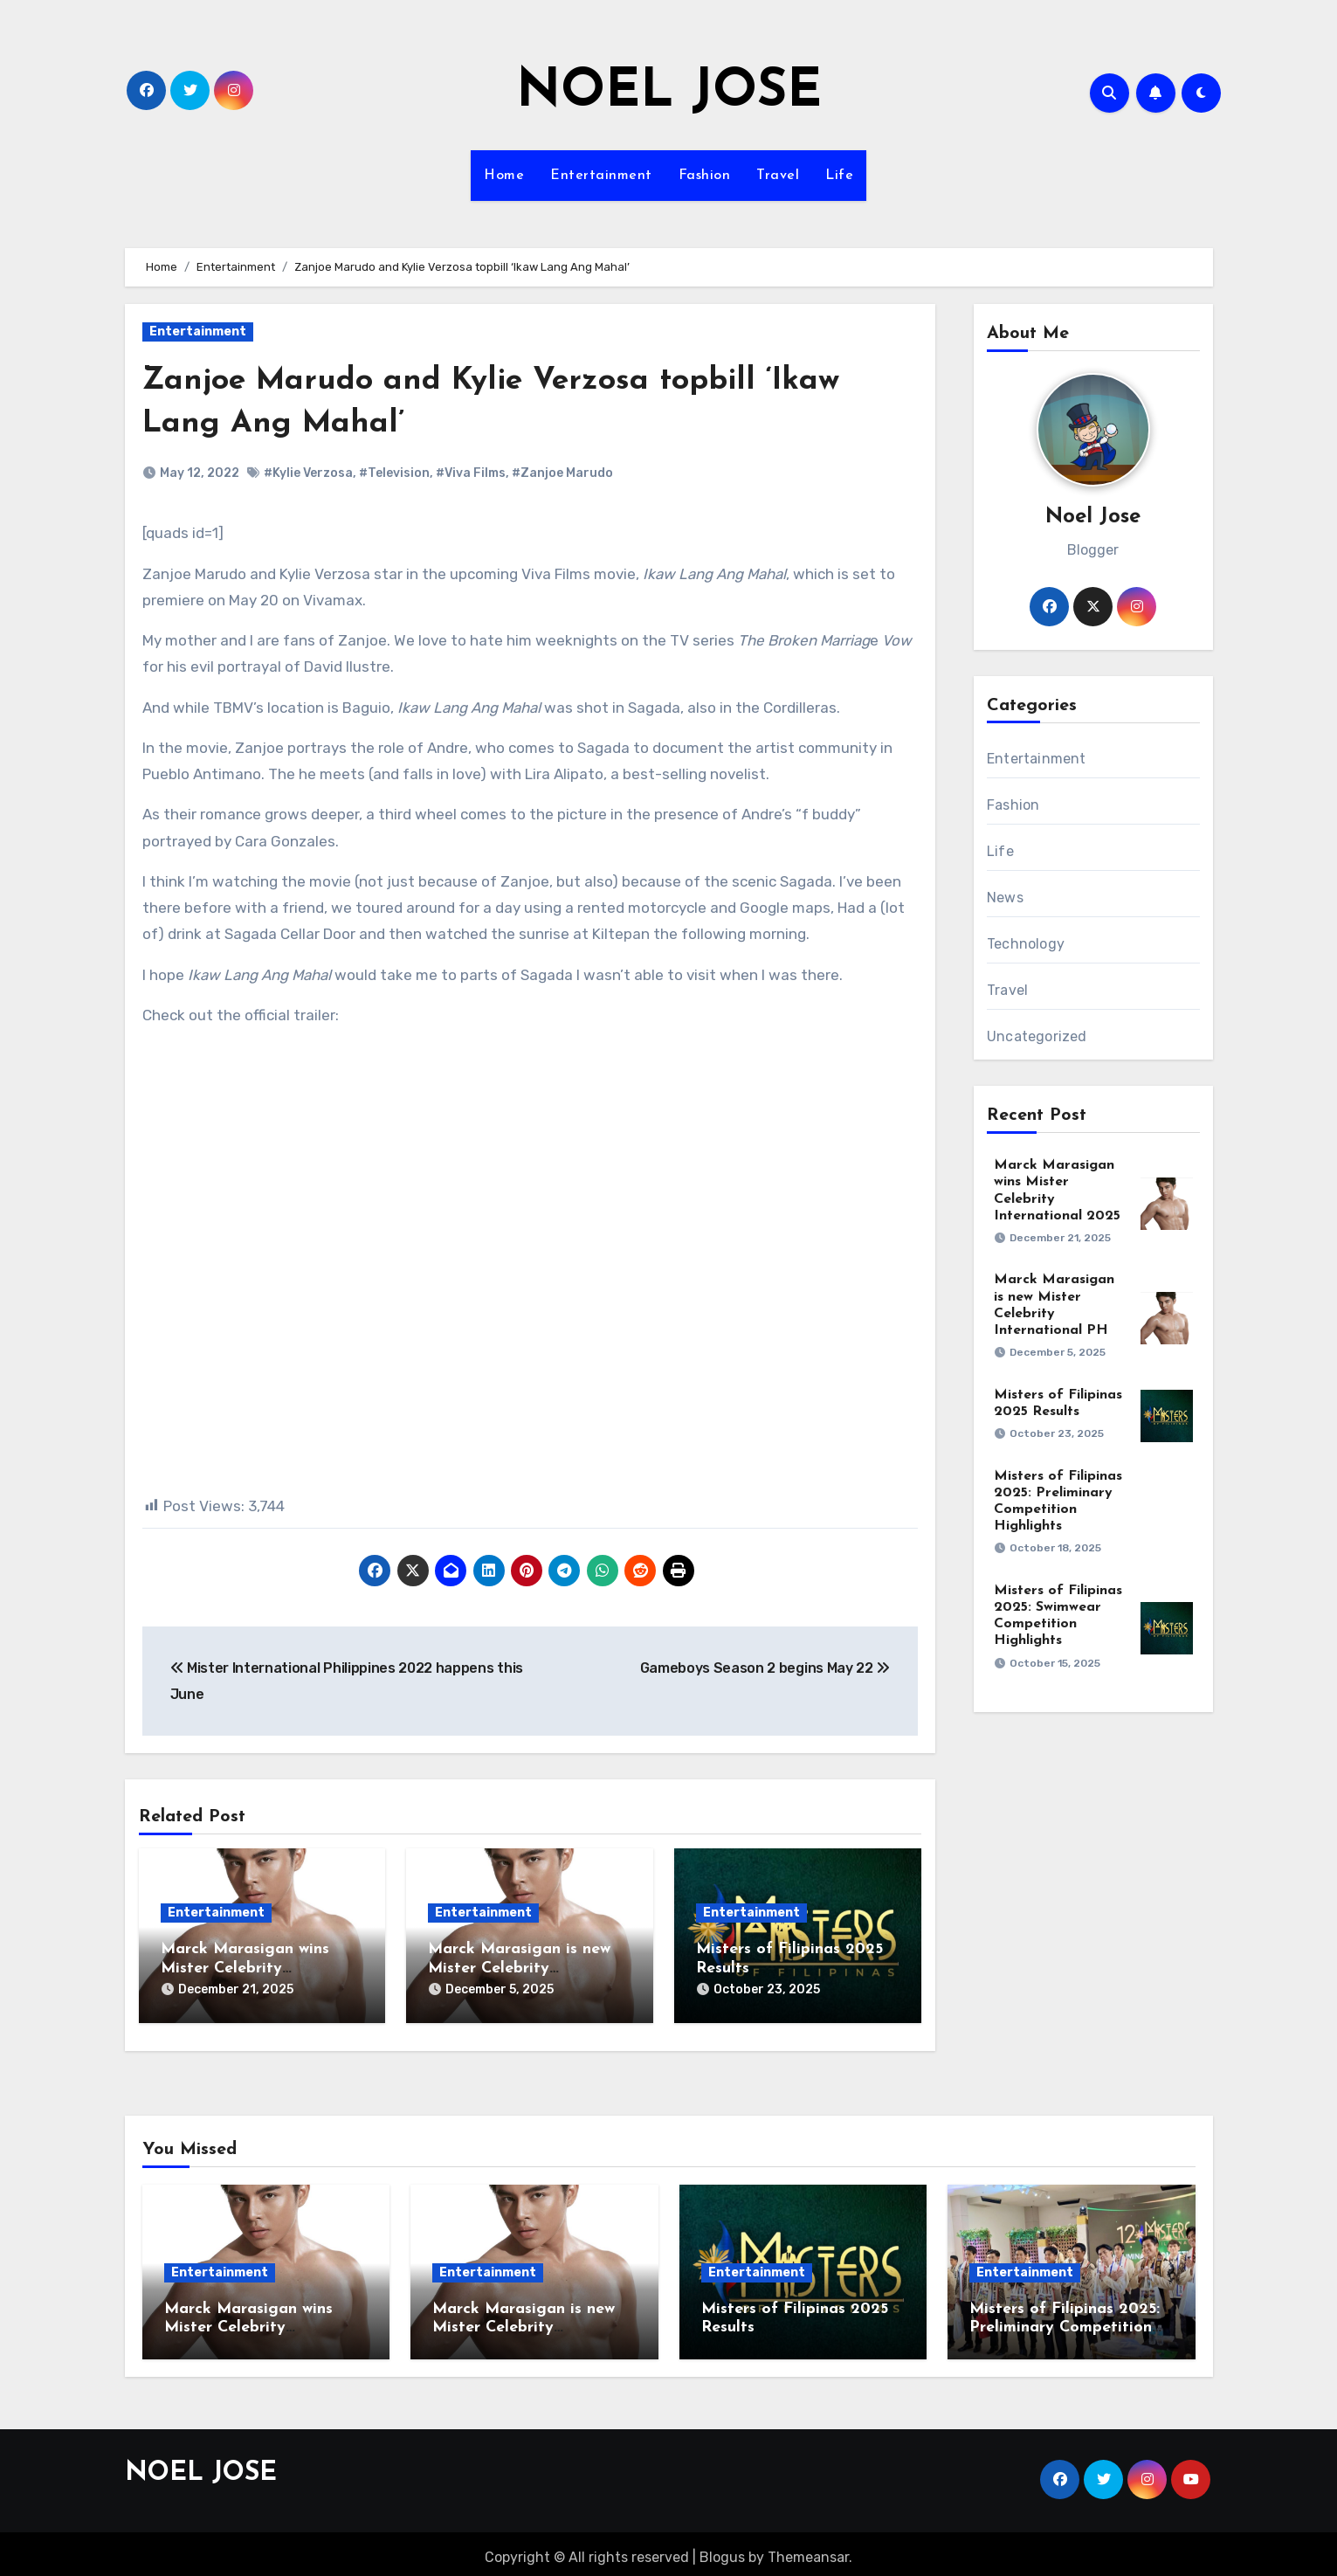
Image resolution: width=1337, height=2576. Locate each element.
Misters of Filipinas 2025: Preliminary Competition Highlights (1064, 2320)
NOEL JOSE (669, 92)
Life (839, 176)
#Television (394, 473)
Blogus (722, 2550)
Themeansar (808, 2550)
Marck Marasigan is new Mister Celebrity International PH (519, 1968)
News (1005, 897)
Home (504, 176)
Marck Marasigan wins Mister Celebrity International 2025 (245, 1968)
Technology (1026, 944)
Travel (777, 176)
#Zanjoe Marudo (562, 473)
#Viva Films (471, 473)
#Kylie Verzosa (308, 473)
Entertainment (601, 176)
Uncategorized (1037, 1036)
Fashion (705, 176)
